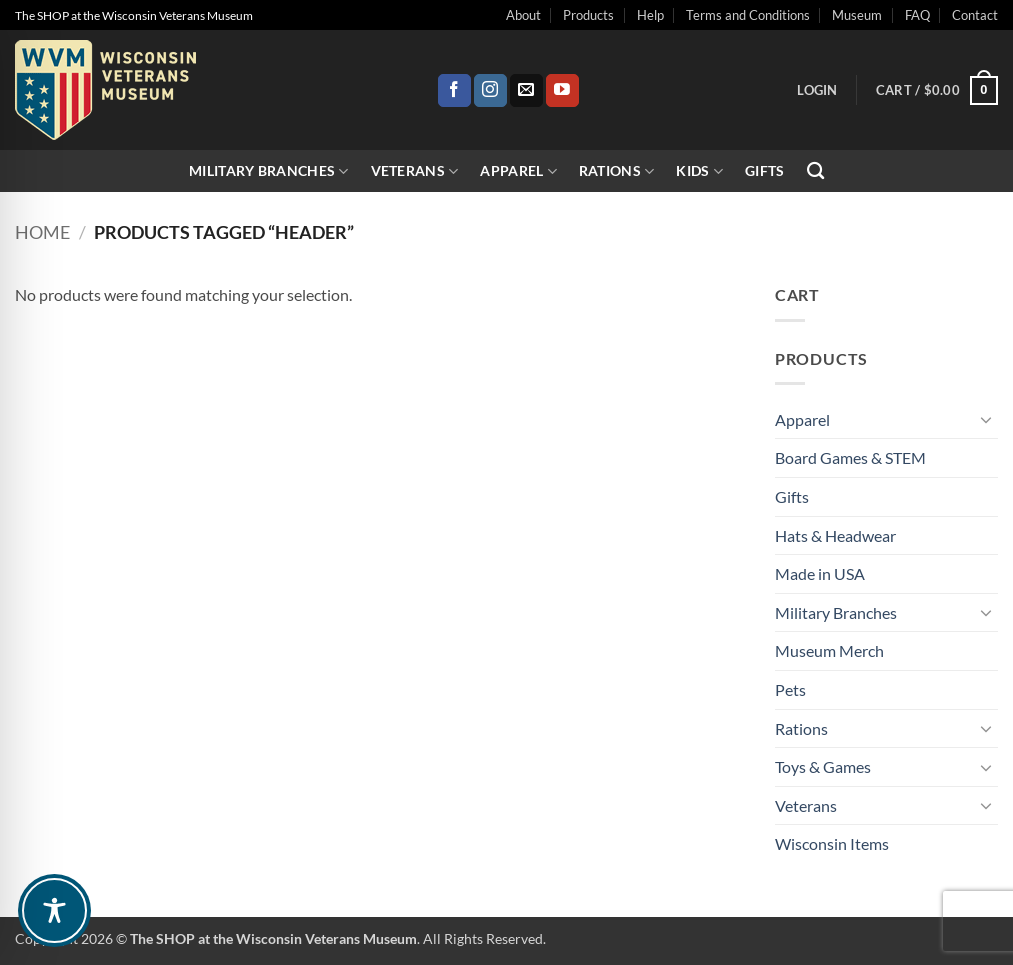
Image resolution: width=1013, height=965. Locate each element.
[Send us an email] (526, 91)
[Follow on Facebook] (454, 91)
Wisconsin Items (832, 843)
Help (650, 15)
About (523, 15)
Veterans (415, 171)
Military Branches (268, 171)
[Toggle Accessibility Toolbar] (54, 910)
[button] (817, 90)
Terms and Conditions (748, 15)
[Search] (815, 171)
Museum (857, 15)
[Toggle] (986, 419)
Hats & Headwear (835, 535)
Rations (617, 171)
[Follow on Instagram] (490, 91)
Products (588, 15)
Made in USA (820, 573)
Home (42, 232)
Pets (790, 689)
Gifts (764, 170)
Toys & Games (823, 766)
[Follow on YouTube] (562, 91)
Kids (699, 171)
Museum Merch (829, 650)
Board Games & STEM (850, 457)
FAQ (917, 15)
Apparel (518, 171)
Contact (975, 15)
